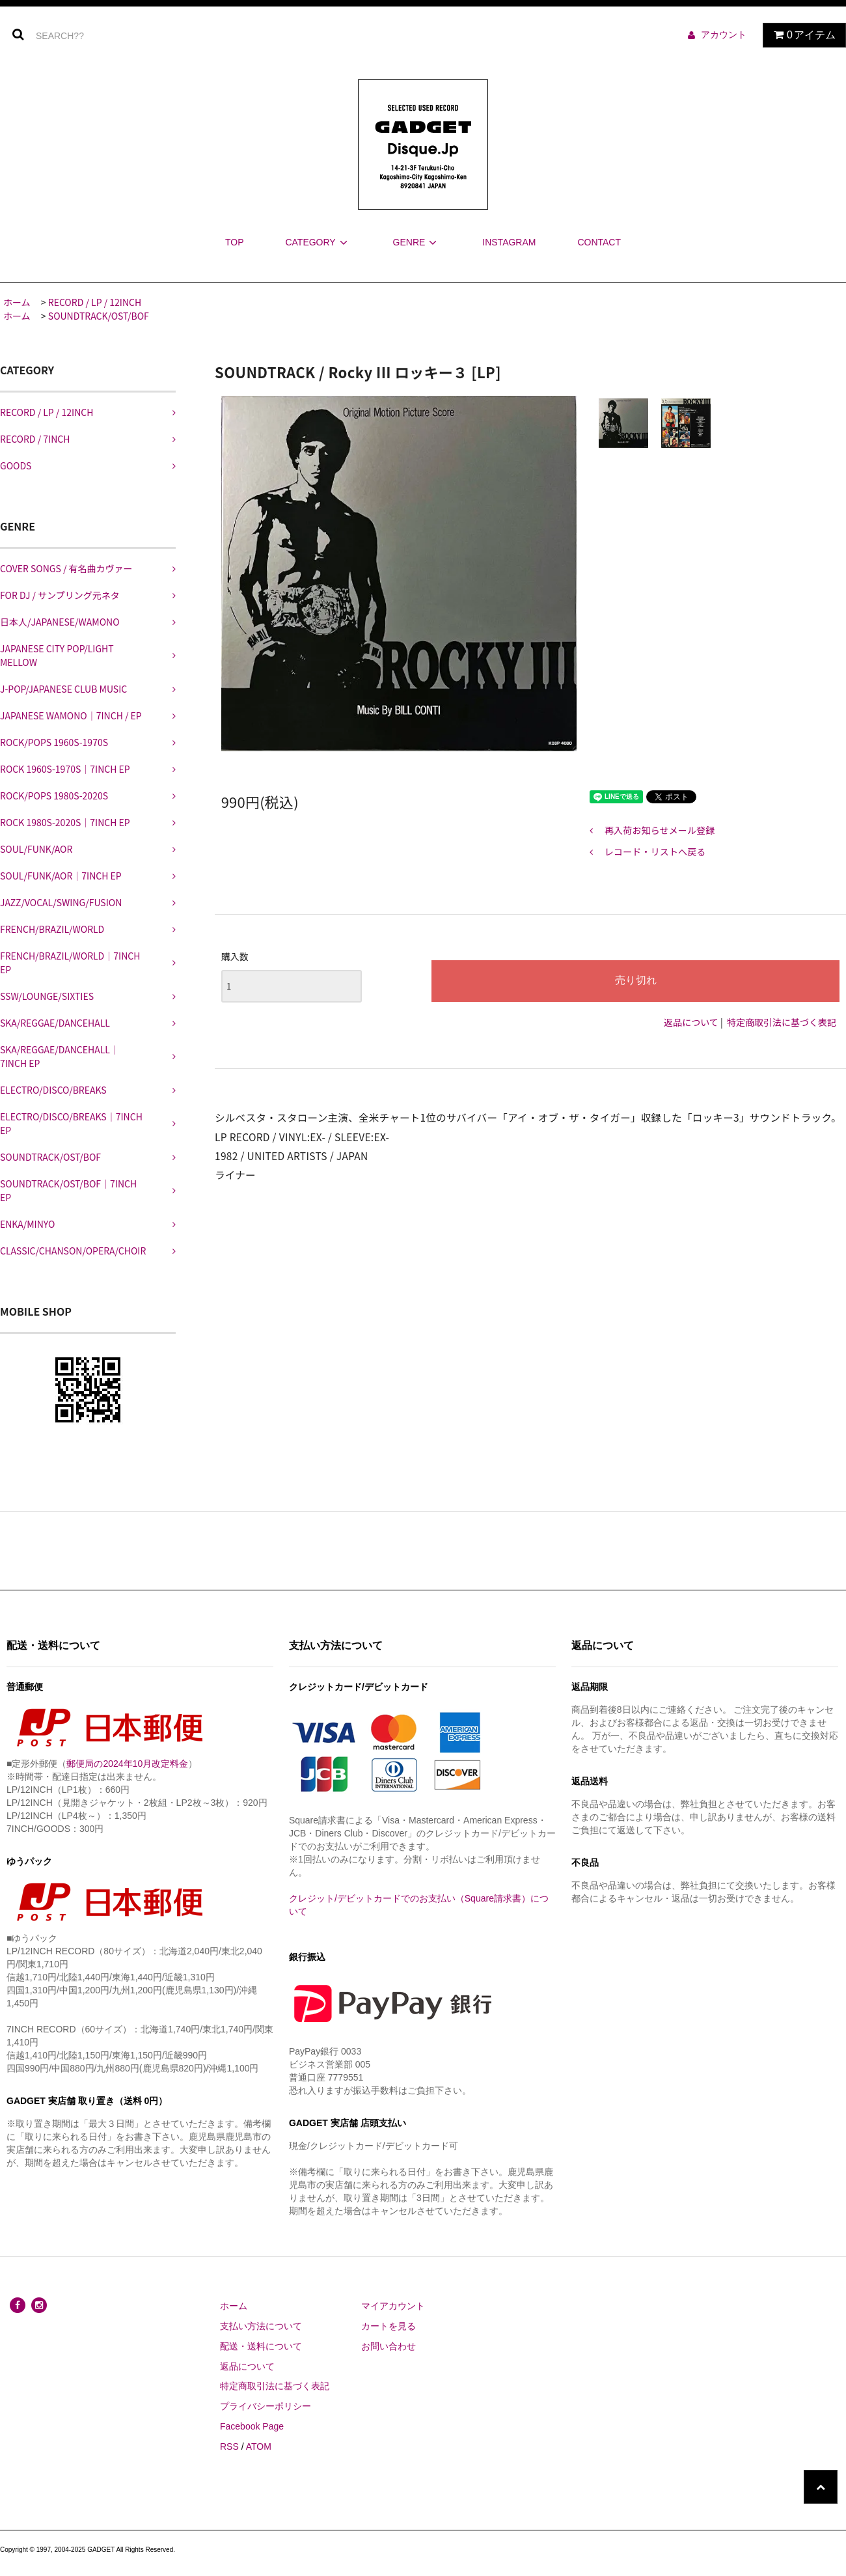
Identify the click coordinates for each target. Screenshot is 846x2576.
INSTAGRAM (509, 242)
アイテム (801, 34)
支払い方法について (261, 2326)
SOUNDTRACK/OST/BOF (98, 315)
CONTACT (599, 242)
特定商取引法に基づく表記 (781, 1022)
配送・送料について (261, 2346)
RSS (229, 2446)
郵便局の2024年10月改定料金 (127, 1763)
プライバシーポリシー (265, 2406)
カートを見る (388, 2326)
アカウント (723, 34)
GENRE (417, 242)
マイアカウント (393, 2306)
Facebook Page (252, 2426)
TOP (234, 242)
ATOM (258, 2446)
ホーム (17, 302)
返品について (691, 1022)
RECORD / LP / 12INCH (94, 302)
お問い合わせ (388, 2346)
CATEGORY (318, 242)
